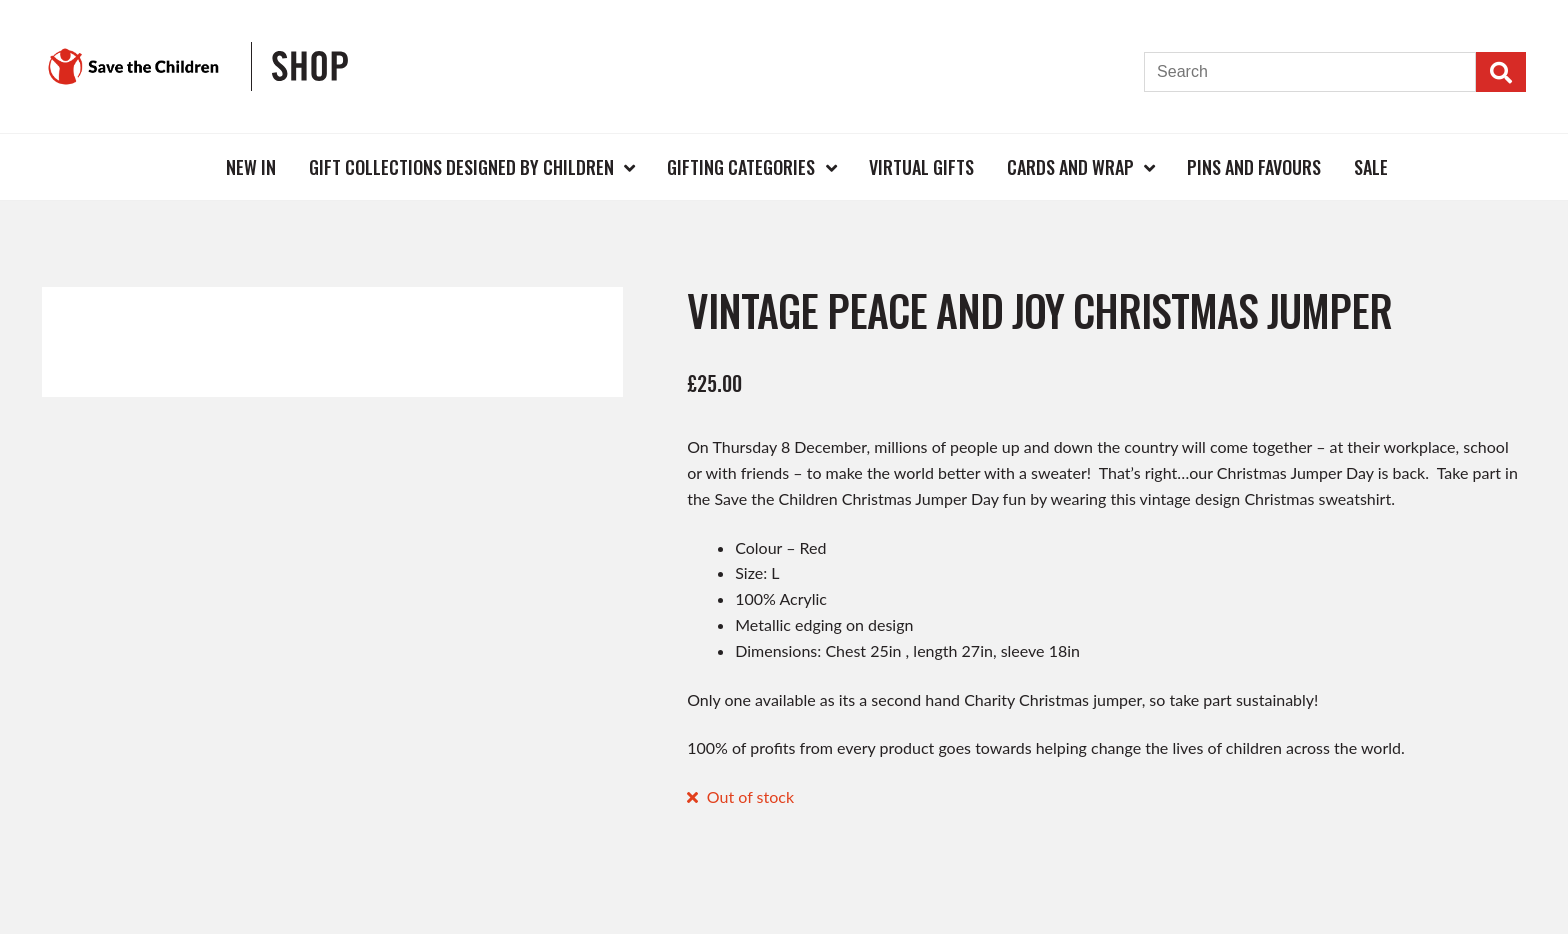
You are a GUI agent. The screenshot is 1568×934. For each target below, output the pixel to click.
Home (178, 166)
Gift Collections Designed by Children (461, 167)
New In (251, 167)
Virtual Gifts (921, 167)
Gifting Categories (741, 167)
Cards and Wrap (1070, 167)
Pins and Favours (1254, 167)
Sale (1371, 167)
